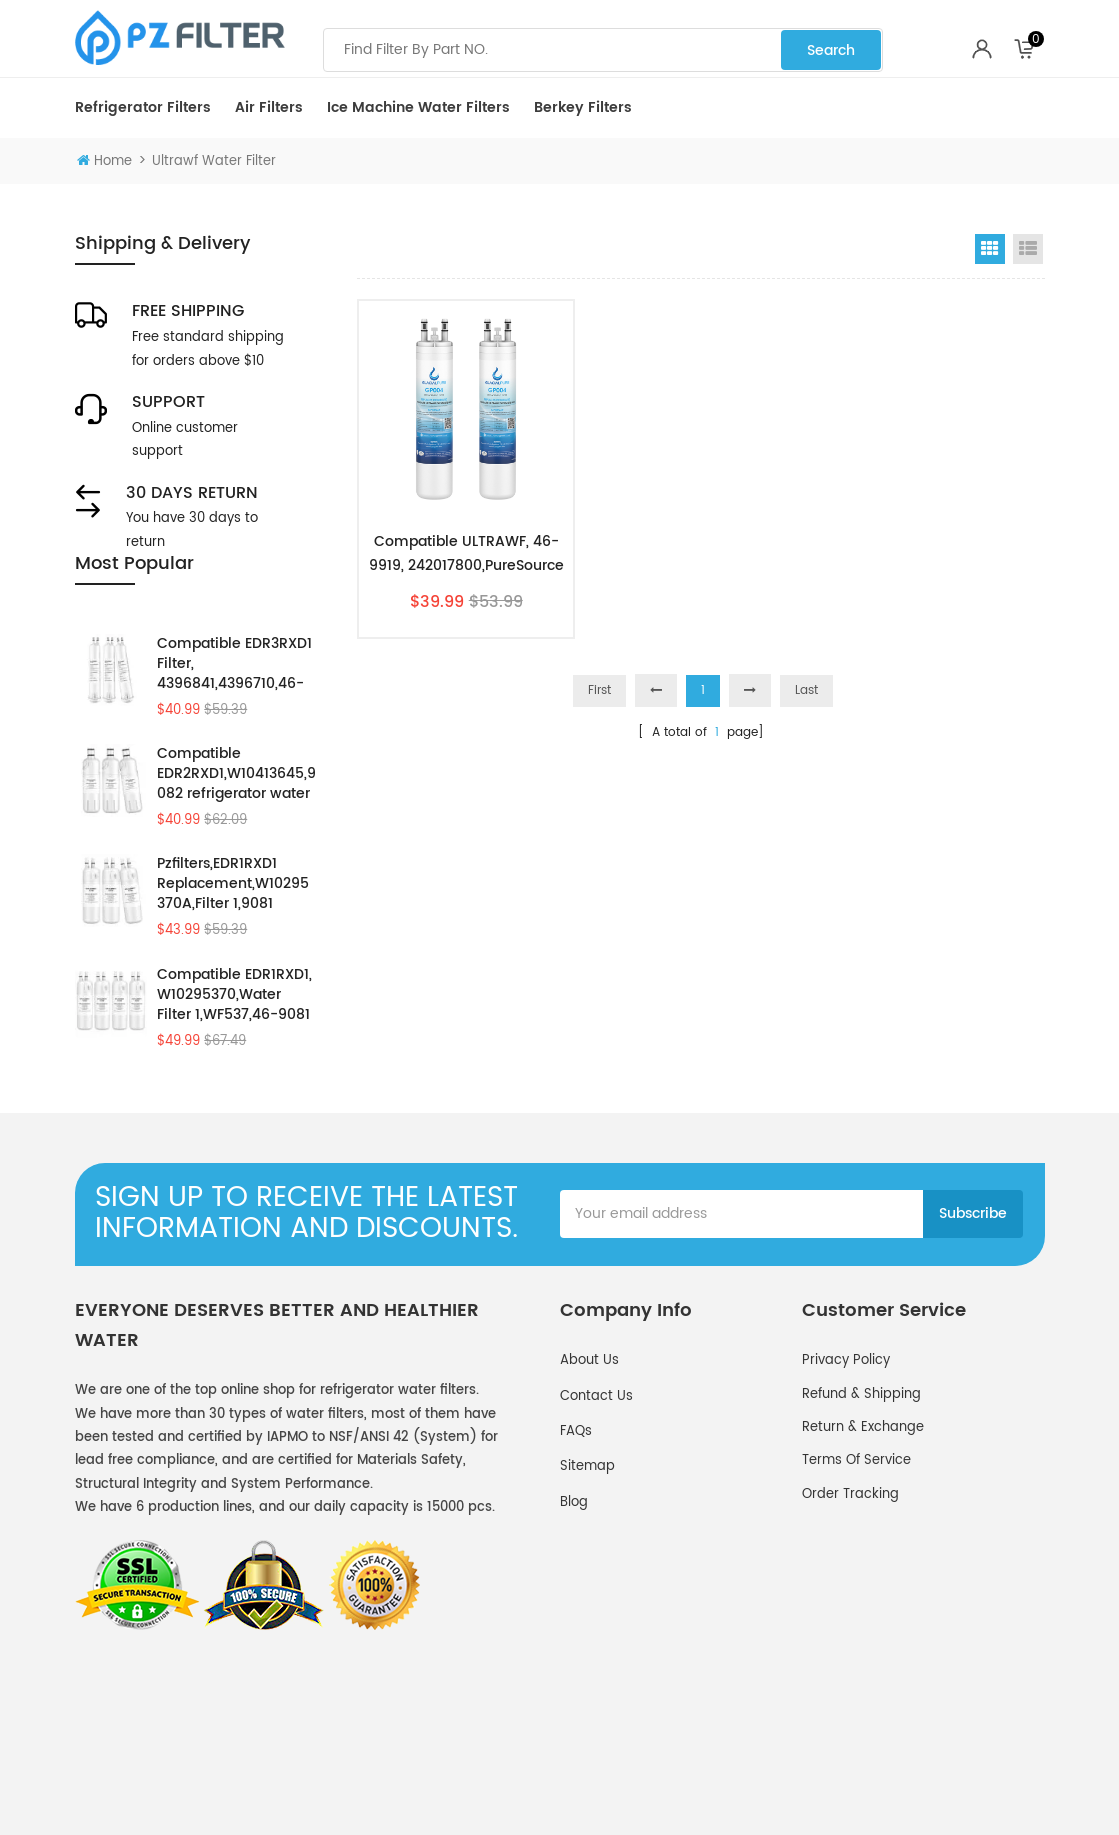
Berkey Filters (583, 107)
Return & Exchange (863, 1492)
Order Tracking (850, 1559)
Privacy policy (846, 1425)
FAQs (576, 1496)
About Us (589, 1425)
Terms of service (856, 1525)
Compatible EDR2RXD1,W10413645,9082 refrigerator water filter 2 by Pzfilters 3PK (236, 802)
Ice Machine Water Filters (418, 107)
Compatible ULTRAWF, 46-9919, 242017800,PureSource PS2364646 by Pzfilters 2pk (466, 554)
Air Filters (269, 107)
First (599, 690)
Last (806, 690)
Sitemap (587, 1531)
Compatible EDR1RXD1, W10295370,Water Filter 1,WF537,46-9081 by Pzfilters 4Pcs (234, 1023)
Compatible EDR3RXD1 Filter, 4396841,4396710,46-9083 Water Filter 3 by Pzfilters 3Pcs (234, 691)
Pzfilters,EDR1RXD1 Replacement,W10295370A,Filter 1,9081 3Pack (233, 912)
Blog (574, 1567)
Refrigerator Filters (143, 107)
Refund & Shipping (861, 1459)
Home (104, 161)
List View (1028, 249)
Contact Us (596, 1461)
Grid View (990, 249)
